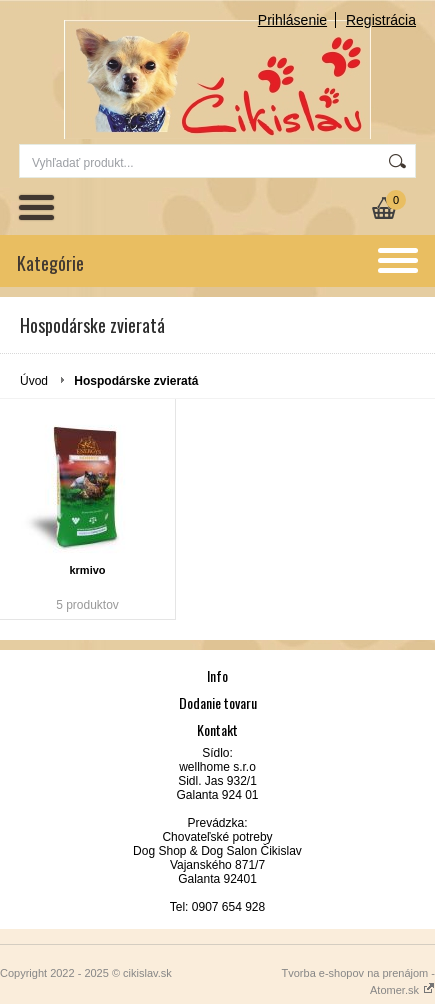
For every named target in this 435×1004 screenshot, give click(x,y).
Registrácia (381, 20)
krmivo (87, 570)
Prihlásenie (292, 20)
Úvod (34, 381)
